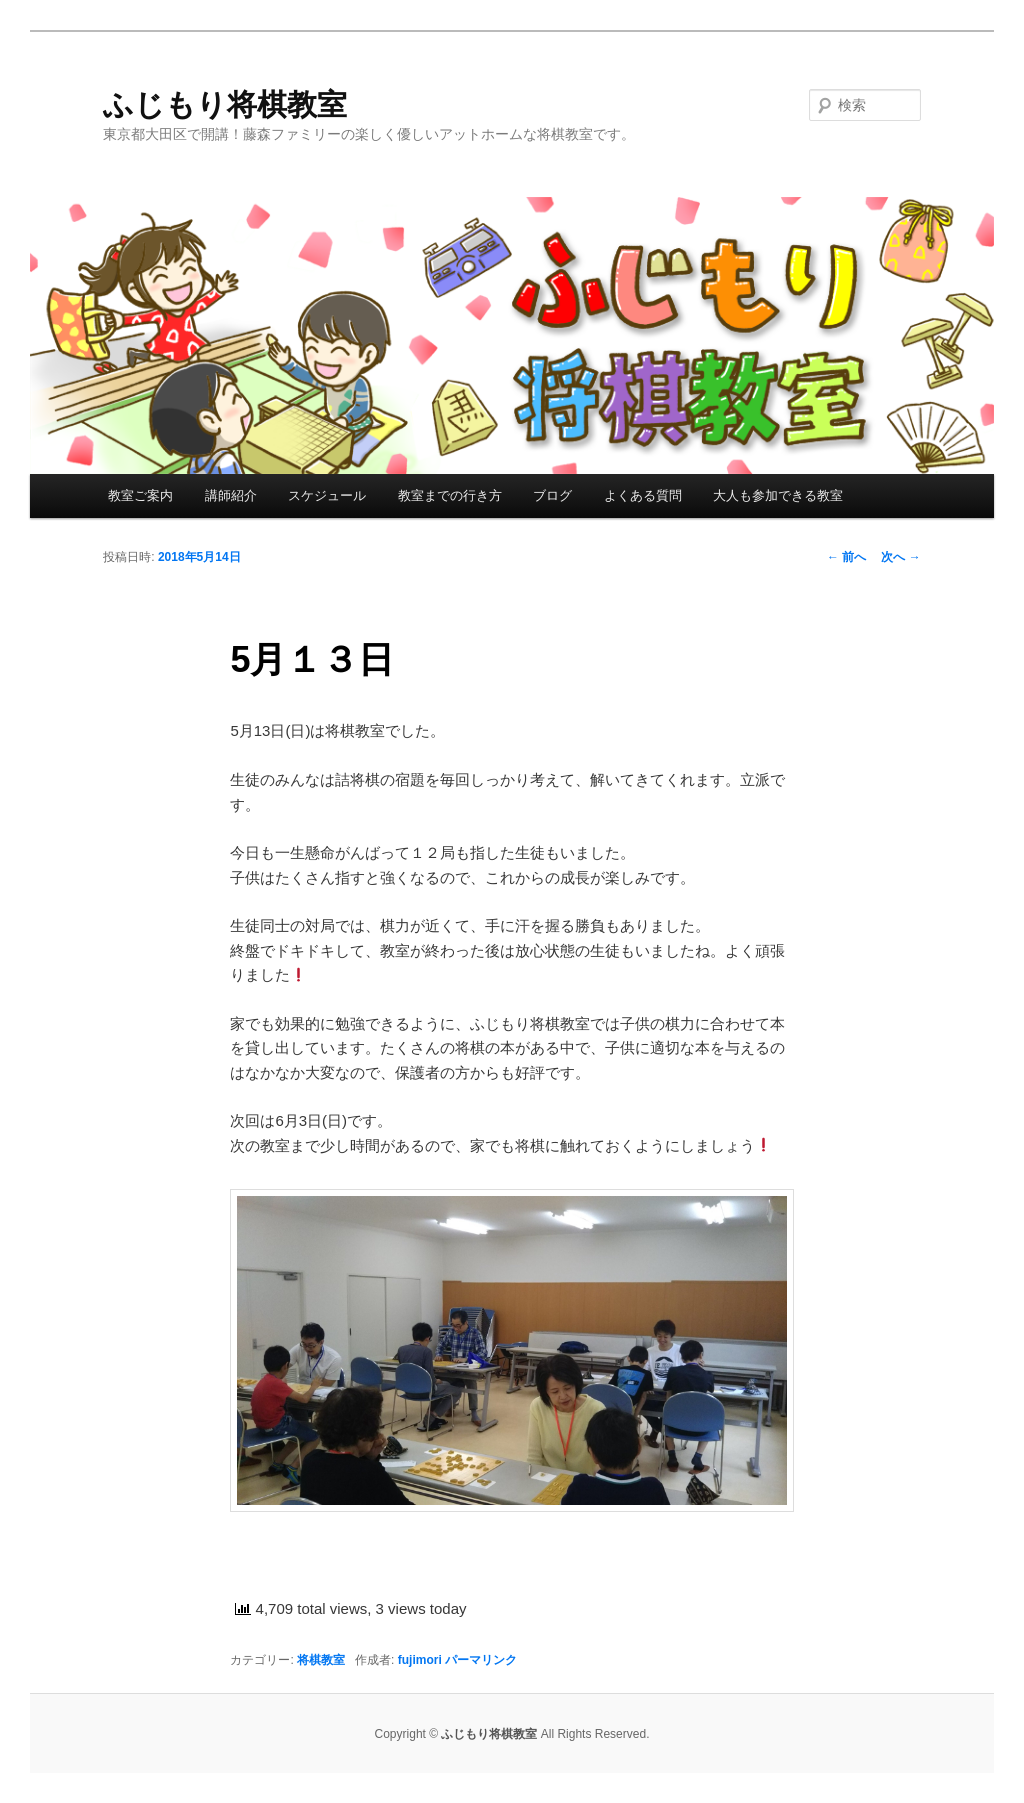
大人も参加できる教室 (778, 495)
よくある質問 (643, 495)
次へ (900, 557)
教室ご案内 (140, 495)
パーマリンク (481, 1660)
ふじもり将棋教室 (225, 104)
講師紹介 (231, 495)
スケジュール (327, 495)
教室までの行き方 (450, 495)
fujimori (420, 1660)
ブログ (552, 495)
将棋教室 (321, 1660)
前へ (846, 557)
